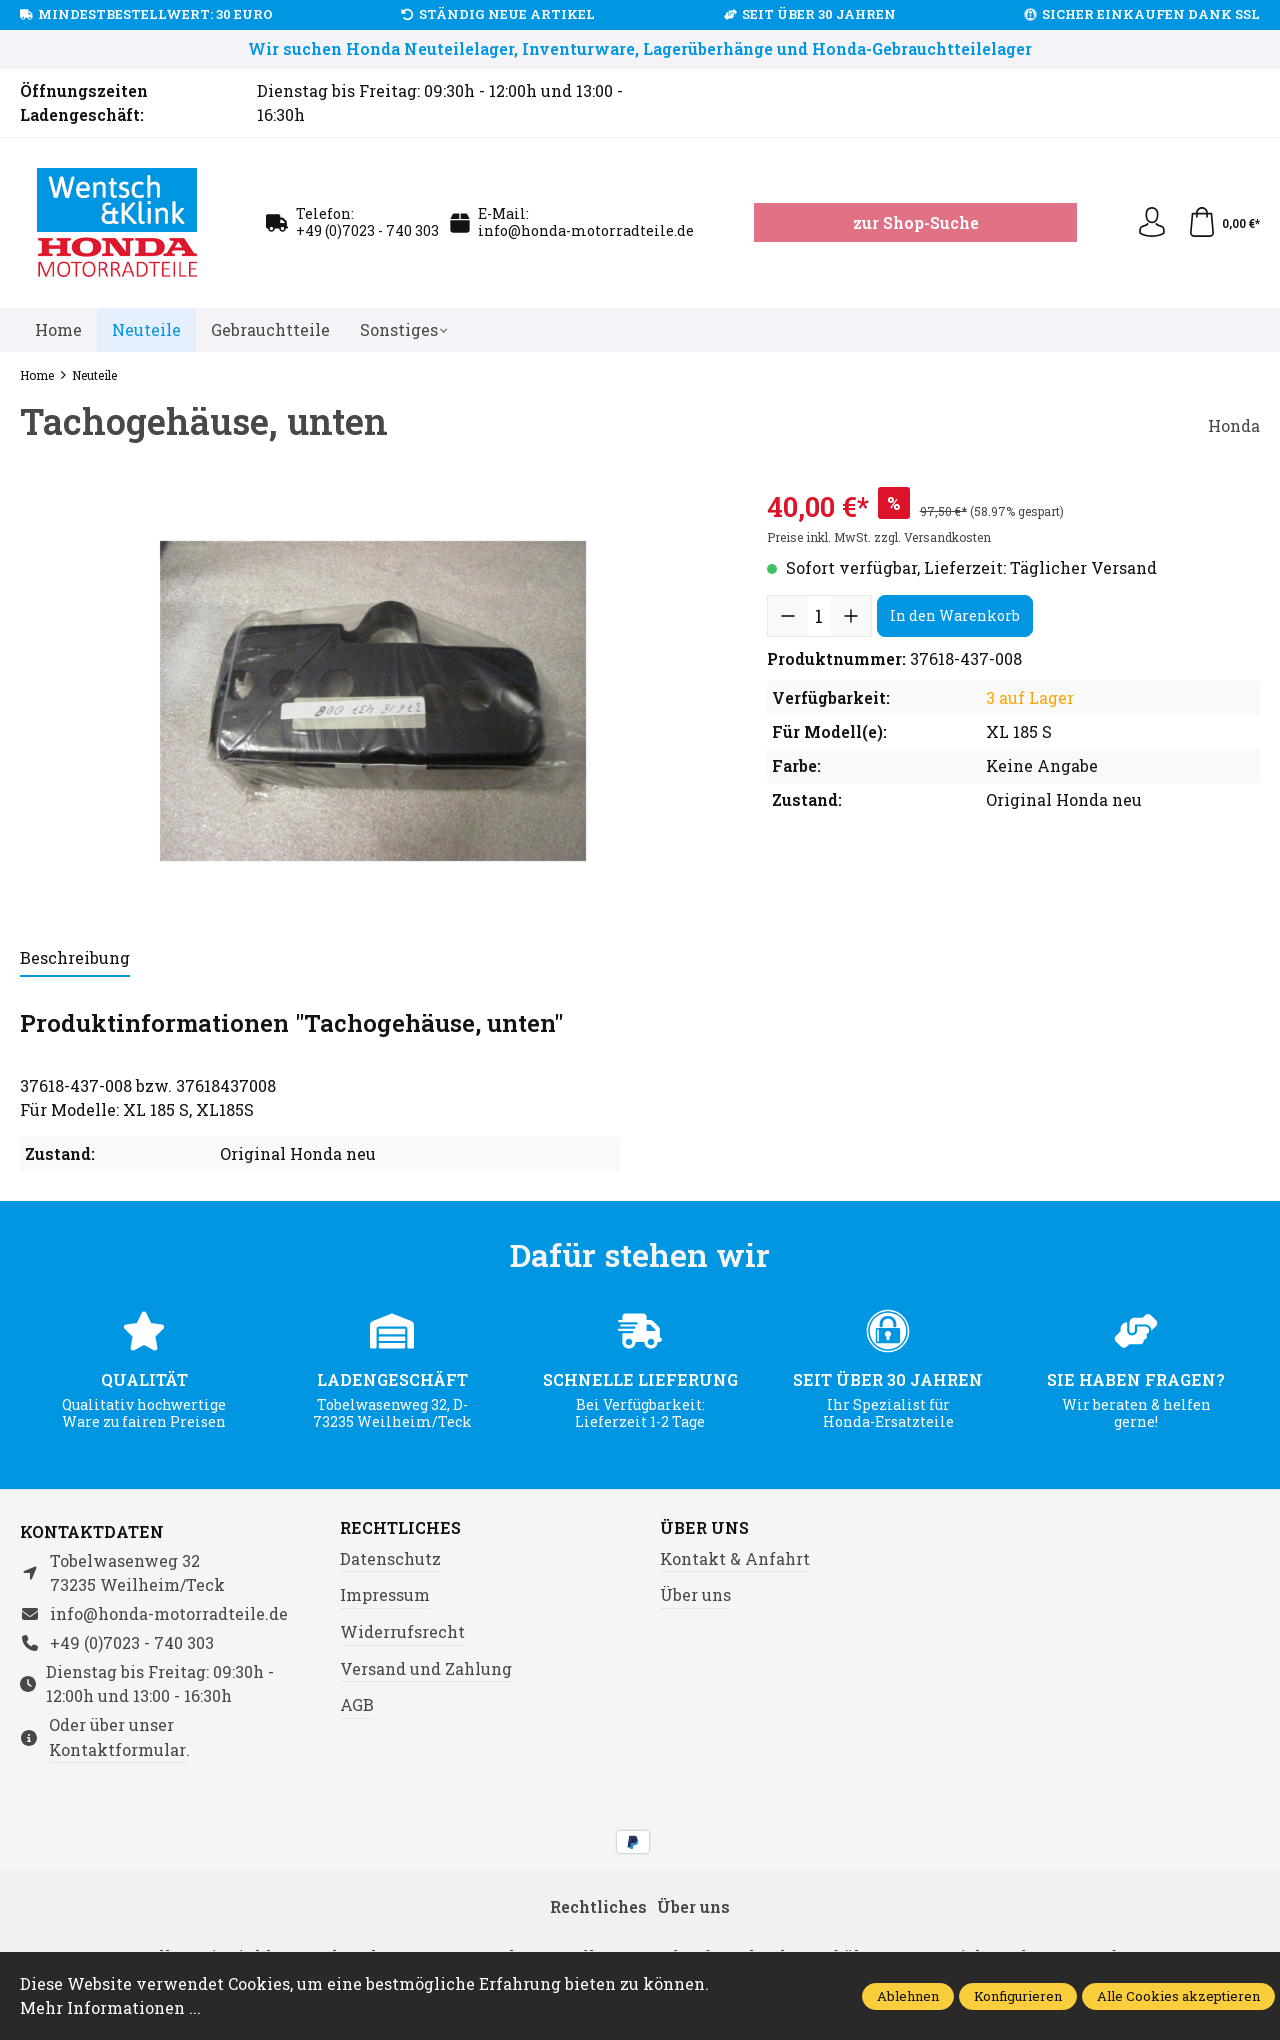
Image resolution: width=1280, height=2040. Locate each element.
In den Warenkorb (955, 615)
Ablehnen (908, 1996)
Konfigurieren (1018, 1996)
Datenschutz (390, 1558)
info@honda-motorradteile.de (586, 230)
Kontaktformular (117, 1749)
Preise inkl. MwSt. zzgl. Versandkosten (879, 537)
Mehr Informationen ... (110, 2007)
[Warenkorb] (1223, 223)
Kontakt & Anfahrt (735, 1558)
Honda (1234, 425)
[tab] (75, 959)
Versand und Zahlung (426, 1668)
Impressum (385, 1594)
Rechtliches (400, 1528)
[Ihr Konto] (1152, 223)
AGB (357, 1704)
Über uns (704, 1528)
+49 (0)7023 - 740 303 (367, 230)
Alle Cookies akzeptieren (1178, 1996)
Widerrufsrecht (402, 1631)
